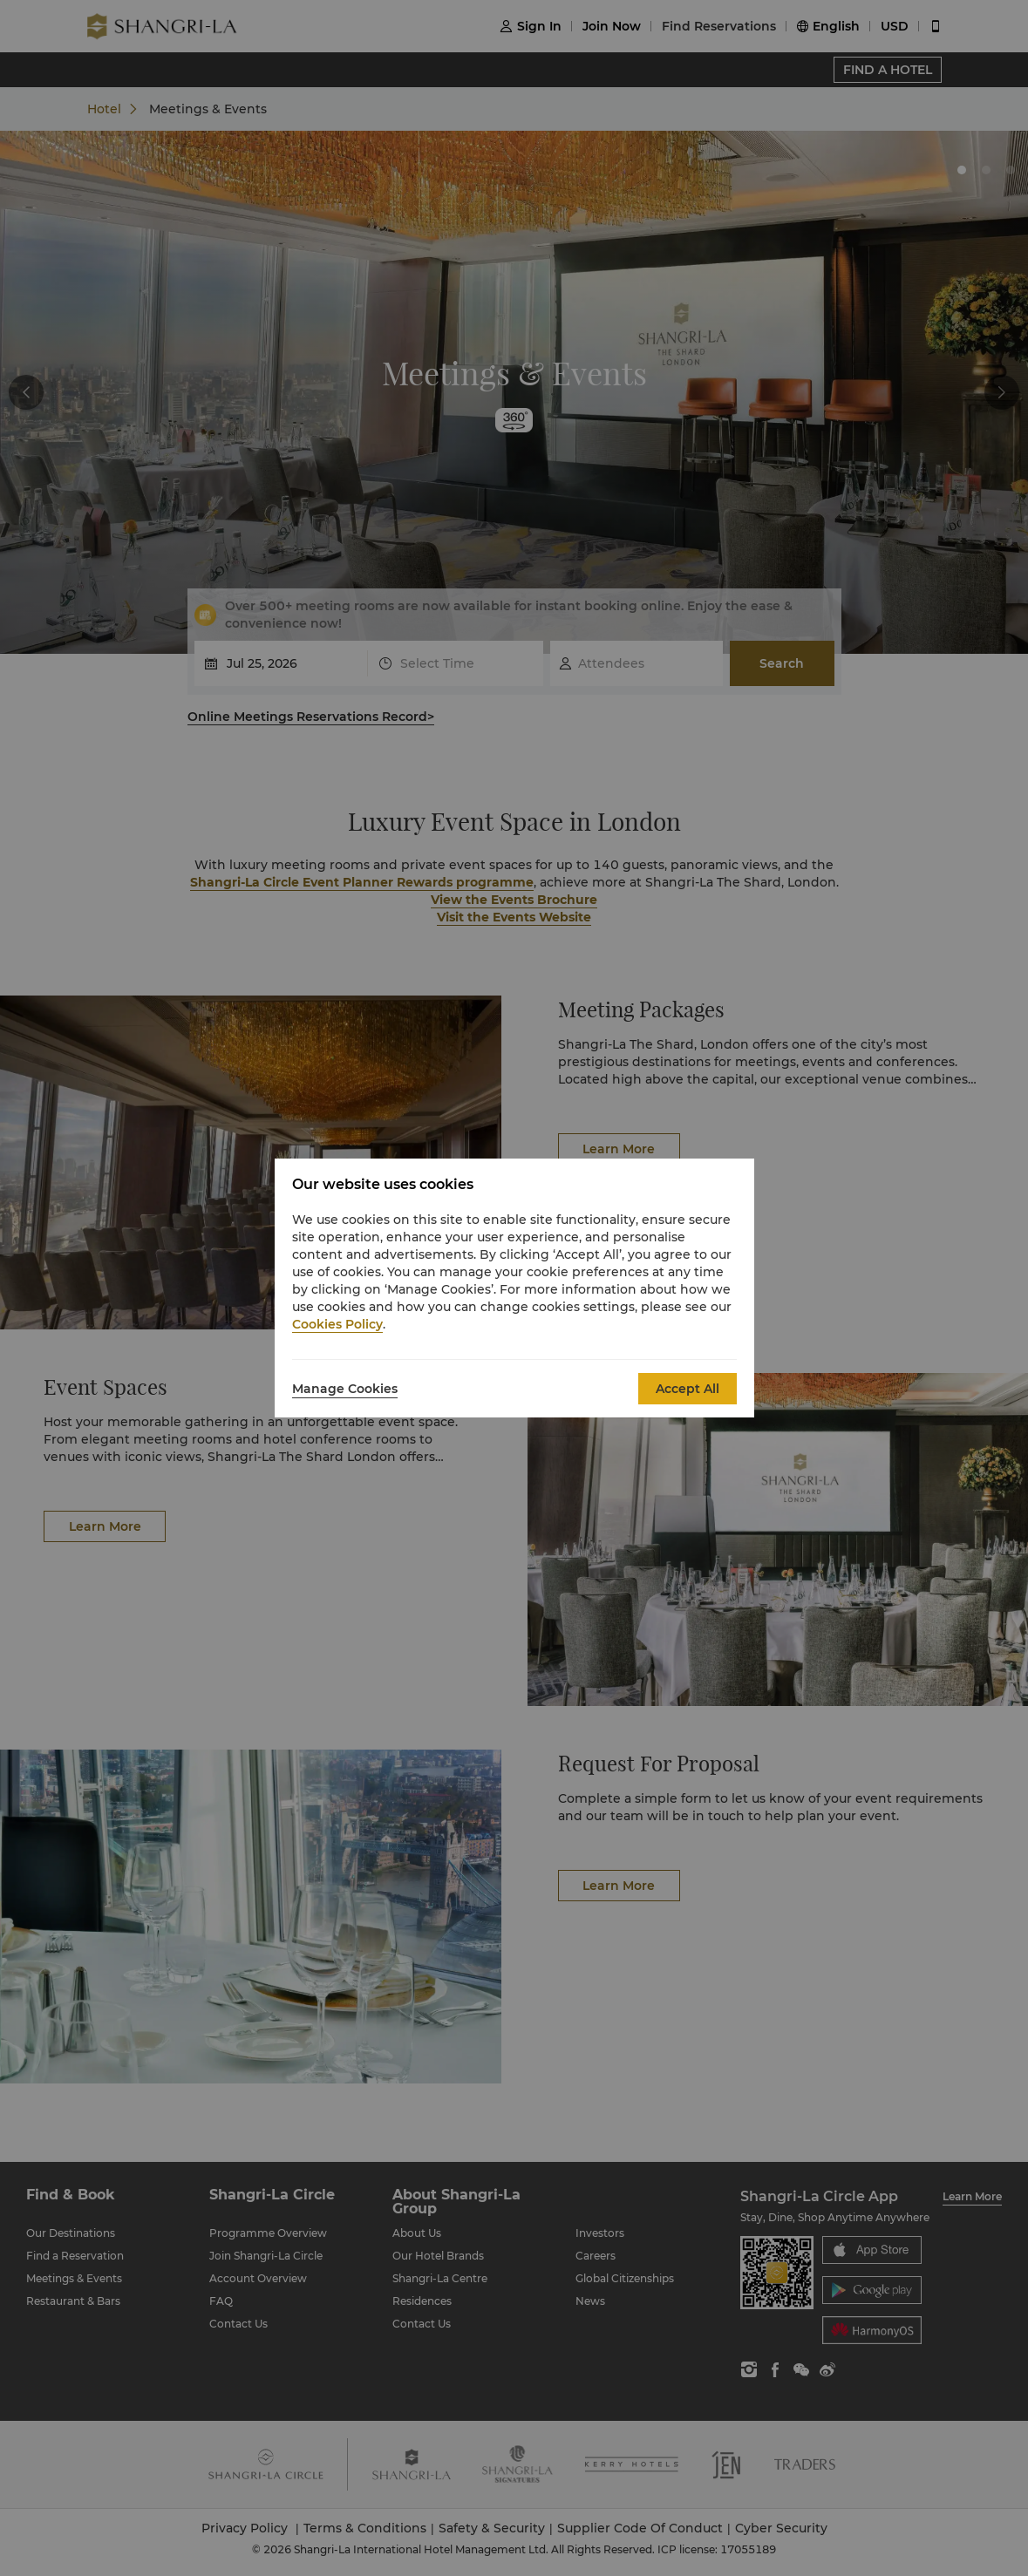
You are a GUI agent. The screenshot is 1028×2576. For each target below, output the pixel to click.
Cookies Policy (337, 1324)
